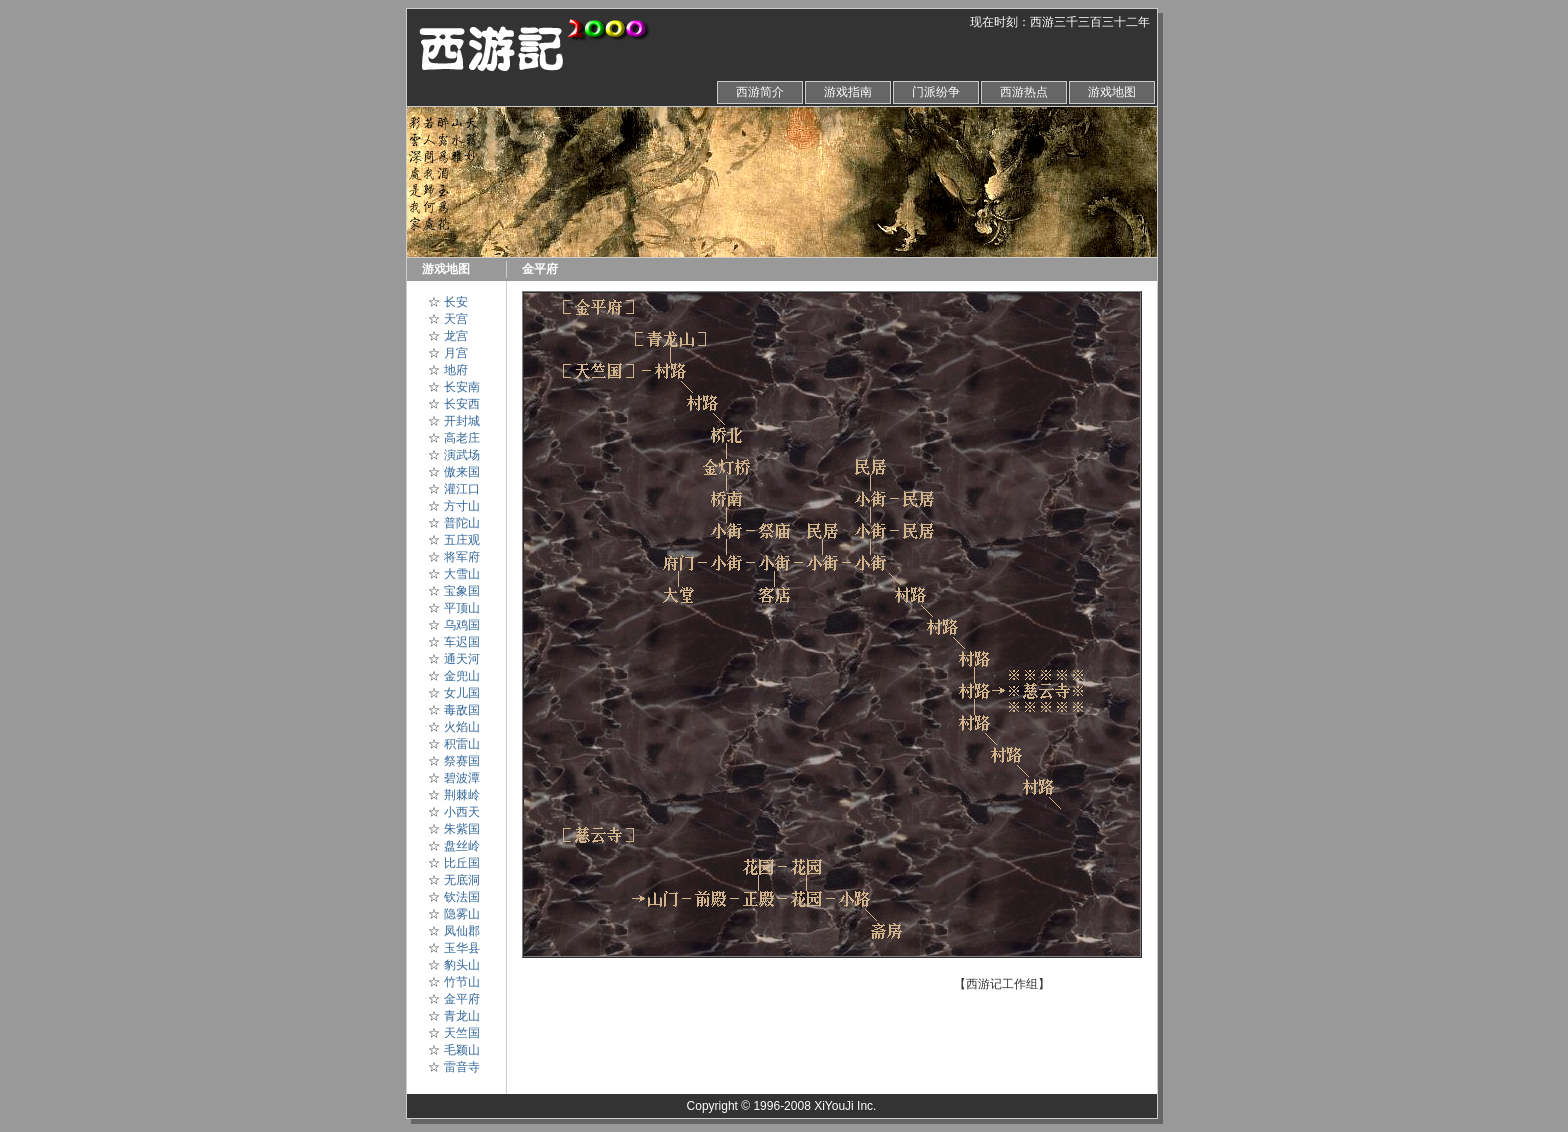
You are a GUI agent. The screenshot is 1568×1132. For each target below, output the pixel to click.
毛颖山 (462, 1050)
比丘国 (462, 863)
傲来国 (462, 472)
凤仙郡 (462, 931)
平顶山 (462, 608)
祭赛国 (462, 761)
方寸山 (462, 506)
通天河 (462, 659)
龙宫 (456, 336)
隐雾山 (462, 914)
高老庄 (462, 438)
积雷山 (462, 744)
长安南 (462, 387)
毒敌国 (462, 710)
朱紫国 (462, 829)
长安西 (462, 404)
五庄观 (462, 540)
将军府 (462, 557)
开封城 (462, 421)
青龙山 (462, 1016)
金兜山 (462, 676)
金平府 (462, 999)
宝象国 (462, 591)
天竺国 (462, 1033)
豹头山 (462, 965)
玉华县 (462, 948)
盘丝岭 (462, 846)
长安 (456, 302)
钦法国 (462, 897)
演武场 (462, 455)
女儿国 (462, 693)
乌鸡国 (462, 625)
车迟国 (462, 642)
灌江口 (462, 489)
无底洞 (462, 880)
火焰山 (462, 727)
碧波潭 (462, 778)
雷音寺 (462, 1067)
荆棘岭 (462, 795)
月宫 (456, 353)
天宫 (456, 319)
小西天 (462, 812)
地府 (456, 370)
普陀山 (462, 523)
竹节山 (462, 982)
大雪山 (462, 574)
